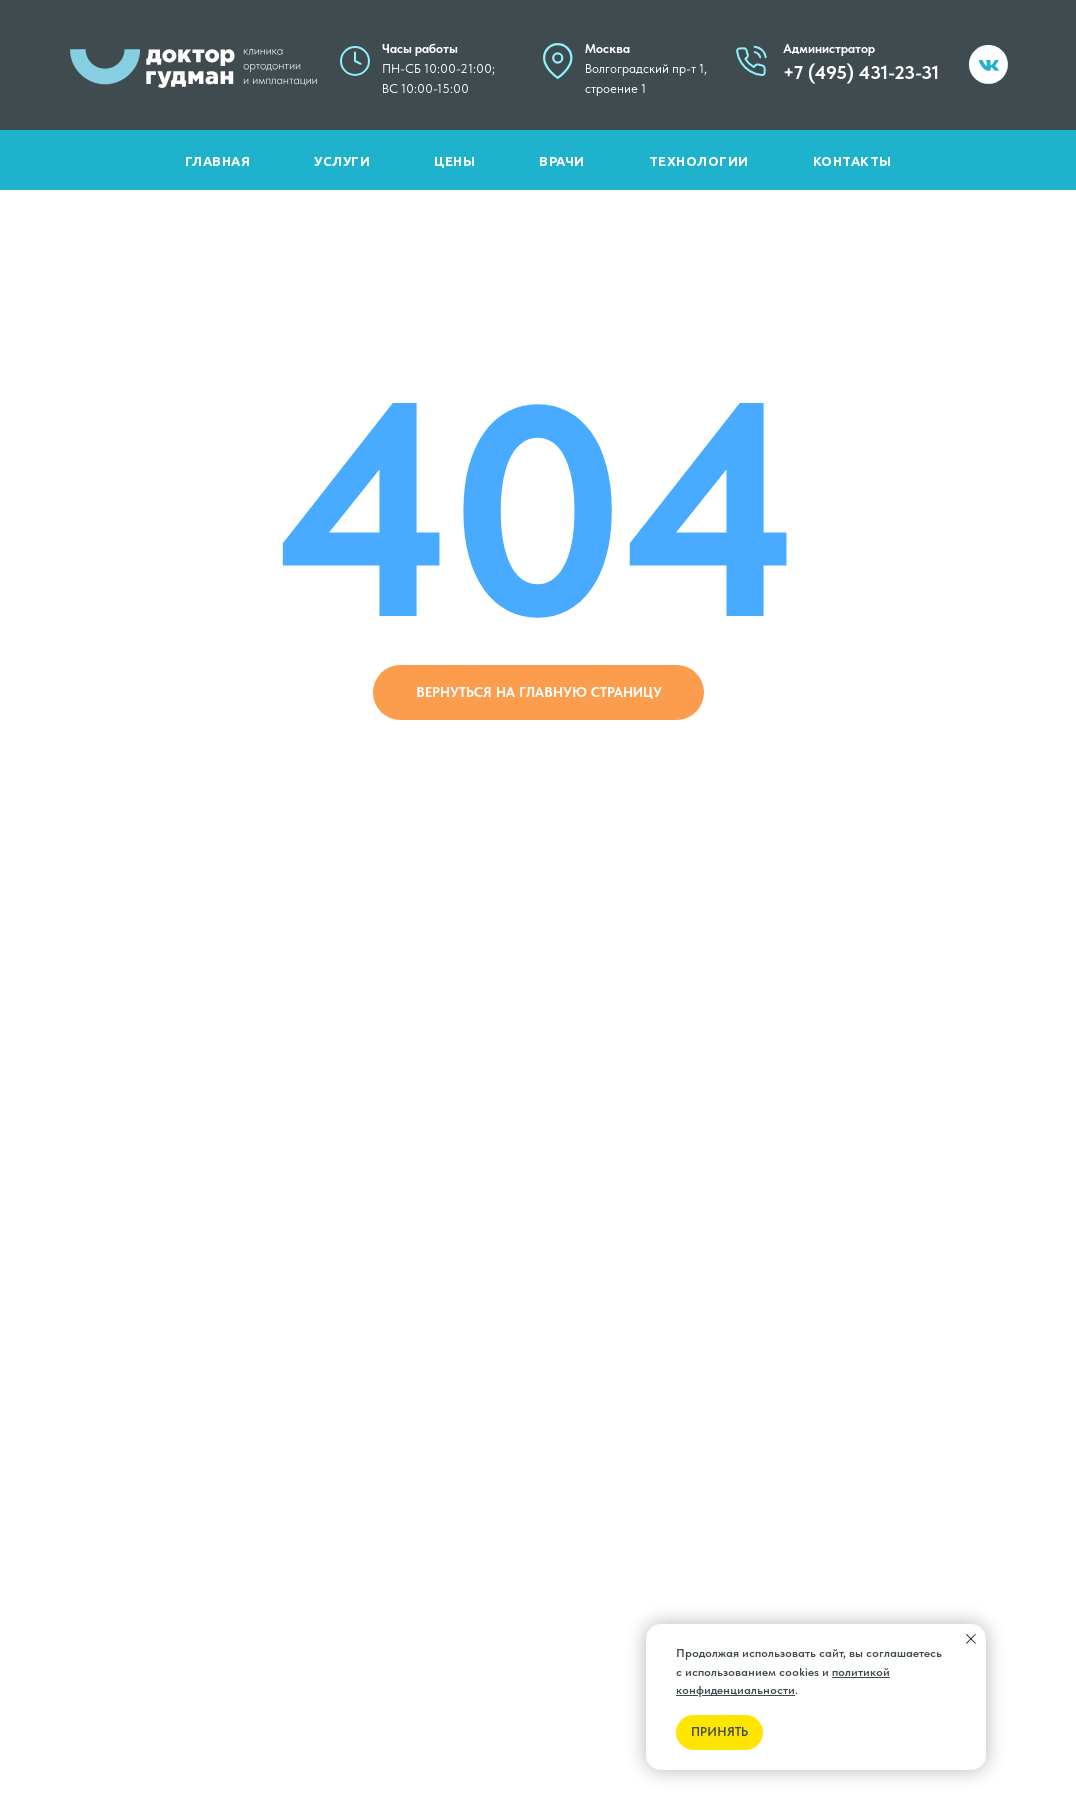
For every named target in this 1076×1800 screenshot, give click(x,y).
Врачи (562, 161)
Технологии (699, 161)
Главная (218, 161)
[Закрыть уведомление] (971, 1639)
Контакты (852, 161)
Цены (454, 161)
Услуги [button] (342, 161)
